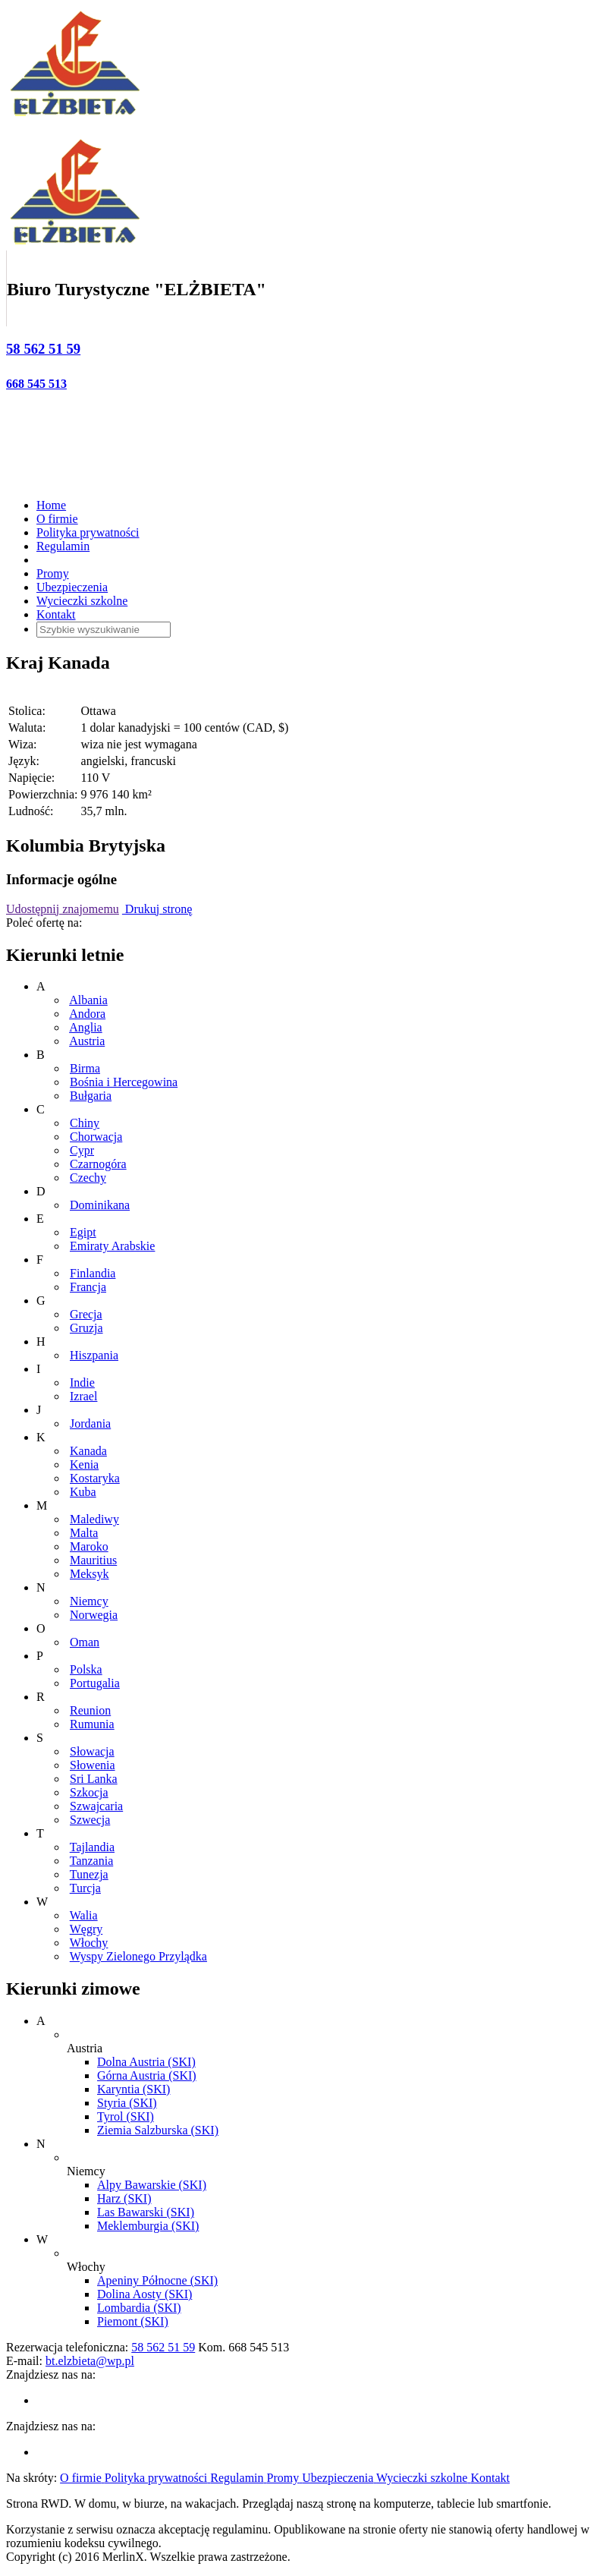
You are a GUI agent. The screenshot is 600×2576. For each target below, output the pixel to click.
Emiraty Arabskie (112, 1245)
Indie (82, 1382)
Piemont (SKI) (132, 2321)
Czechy (88, 1177)
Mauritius (93, 1560)
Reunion (90, 1710)
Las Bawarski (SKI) (145, 2212)
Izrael (83, 1396)
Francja (88, 1286)
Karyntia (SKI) (133, 2089)
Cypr (82, 1150)
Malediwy (94, 1519)
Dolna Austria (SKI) (146, 2061)
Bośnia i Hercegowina (123, 1081)
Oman (84, 1642)
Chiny (84, 1122)
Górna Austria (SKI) (146, 2075)
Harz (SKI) (124, 2198)
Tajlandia (92, 1847)
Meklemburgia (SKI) (148, 2225)
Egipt (83, 1232)
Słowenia (92, 1765)
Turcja (85, 1888)
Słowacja (92, 1751)
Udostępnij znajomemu (62, 908)
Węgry (86, 1929)
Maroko (89, 1546)
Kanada (88, 1450)
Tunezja (89, 1874)
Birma (85, 1068)
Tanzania (92, 1860)
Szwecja (90, 1819)
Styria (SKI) (127, 2102)
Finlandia (92, 1273)
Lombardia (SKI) (139, 2307)
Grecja (86, 1314)
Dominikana (100, 1204)
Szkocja (89, 1792)
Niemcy (89, 1601)
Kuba (83, 1491)
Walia (84, 1915)
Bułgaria (91, 1095)
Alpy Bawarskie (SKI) (151, 2184)
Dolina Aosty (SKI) (144, 2294)
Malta (84, 1532)
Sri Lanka (94, 1778)
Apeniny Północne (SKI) (157, 2280)
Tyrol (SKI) (125, 2116)
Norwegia (94, 1614)
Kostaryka (95, 1478)
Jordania (90, 1423)
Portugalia (95, 1683)
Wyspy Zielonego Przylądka (138, 1956)
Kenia (84, 1464)
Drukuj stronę (157, 908)
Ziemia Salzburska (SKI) (157, 2130)
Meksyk (89, 1573)
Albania (88, 1000)
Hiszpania (94, 1355)
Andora (87, 1013)
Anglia (85, 1027)
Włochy (89, 1942)
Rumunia (92, 1724)
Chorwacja (96, 1136)
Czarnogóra (98, 1163)
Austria (87, 1040)
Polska (86, 1669)
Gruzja (86, 1327)
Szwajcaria (96, 1806)
